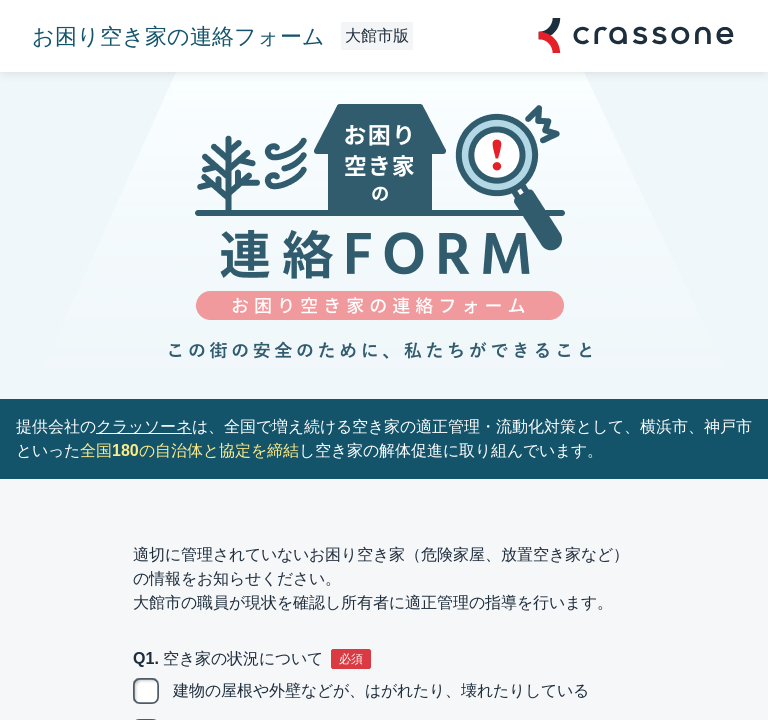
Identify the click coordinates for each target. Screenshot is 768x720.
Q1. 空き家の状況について (228, 658)
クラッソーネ (144, 426)
